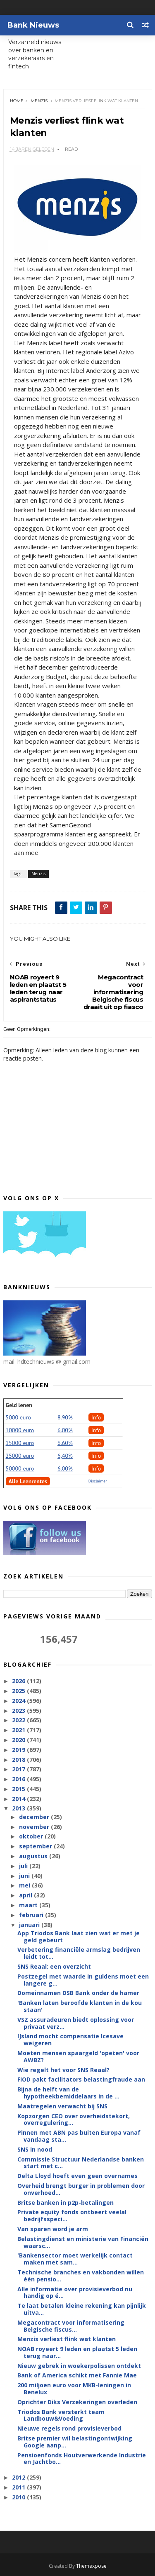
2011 (19, 2488)
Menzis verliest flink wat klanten (66, 2339)
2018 (19, 1759)
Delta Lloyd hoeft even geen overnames (77, 2176)
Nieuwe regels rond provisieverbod (69, 2429)
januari (30, 1925)
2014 (19, 1799)
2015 (19, 1789)
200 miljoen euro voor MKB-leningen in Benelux (74, 2389)
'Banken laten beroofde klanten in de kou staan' (79, 2006)
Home (17, 100)
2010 (19, 2497)
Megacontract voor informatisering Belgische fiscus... (70, 2326)
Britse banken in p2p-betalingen (65, 2202)
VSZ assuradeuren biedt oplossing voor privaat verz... (75, 2023)
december (35, 1817)
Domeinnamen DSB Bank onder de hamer (78, 1993)
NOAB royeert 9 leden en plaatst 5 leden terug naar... (77, 2352)
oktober (32, 1837)
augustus (34, 1856)
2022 (19, 1720)
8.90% (65, 1417)
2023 (19, 1710)
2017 (19, 1769)
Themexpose (91, 2565)
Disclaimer (97, 1481)
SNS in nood (34, 2150)
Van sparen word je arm (52, 2229)
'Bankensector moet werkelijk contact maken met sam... (75, 2259)
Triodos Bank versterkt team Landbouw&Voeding (61, 2415)
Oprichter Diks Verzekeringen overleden (77, 2402)
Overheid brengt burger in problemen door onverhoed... (81, 2189)
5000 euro (18, 1417)
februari (32, 1915)
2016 (19, 1779)
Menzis (39, 100)
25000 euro (20, 1456)
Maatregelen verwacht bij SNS (62, 2106)
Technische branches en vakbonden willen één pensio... (80, 2276)
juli (24, 1866)
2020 (19, 1740)
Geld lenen (19, 1405)
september (36, 1846)
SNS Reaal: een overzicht (54, 1967)
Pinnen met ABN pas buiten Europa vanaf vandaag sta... (79, 2136)
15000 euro (20, 1443)
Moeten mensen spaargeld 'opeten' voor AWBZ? (78, 2056)
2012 (19, 2478)
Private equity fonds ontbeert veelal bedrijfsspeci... (71, 2215)
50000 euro (20, 1469)
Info (96, 1417)
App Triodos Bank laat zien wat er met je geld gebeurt (78, 1937)
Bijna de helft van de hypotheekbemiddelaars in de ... (68, 2093)
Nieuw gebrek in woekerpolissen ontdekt (79, 2366)
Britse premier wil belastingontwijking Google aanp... (74, 2442)
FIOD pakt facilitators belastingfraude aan (81, 2080)
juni (25, 1876)
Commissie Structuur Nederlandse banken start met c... (80, 2162)
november (35, 1827)
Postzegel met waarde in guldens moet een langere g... (83, 1980)
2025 (19, 1691)
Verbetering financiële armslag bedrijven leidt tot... (78, 1953)
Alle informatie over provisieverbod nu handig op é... (74, 2292)
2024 (19, 1701)
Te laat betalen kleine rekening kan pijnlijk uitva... (81, 2309)
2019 (19, 1750)
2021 (19, 1730)
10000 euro (20, 1430)
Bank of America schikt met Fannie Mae (77, 2375)
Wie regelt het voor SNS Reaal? (63, 2070)
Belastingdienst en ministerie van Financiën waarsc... (82, 2242)
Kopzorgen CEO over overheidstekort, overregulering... (73, 2119)
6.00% (65, 1430)
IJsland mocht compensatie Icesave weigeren (70, 2040)
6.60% (65, 1443)
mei (25, 1886)
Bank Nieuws (33, 25)
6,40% (65, 1456)
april (26, 1895)
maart (29, 1905)
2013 (19, 1809)
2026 (19, 1681)
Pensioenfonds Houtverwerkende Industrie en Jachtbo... (81, 2458)
